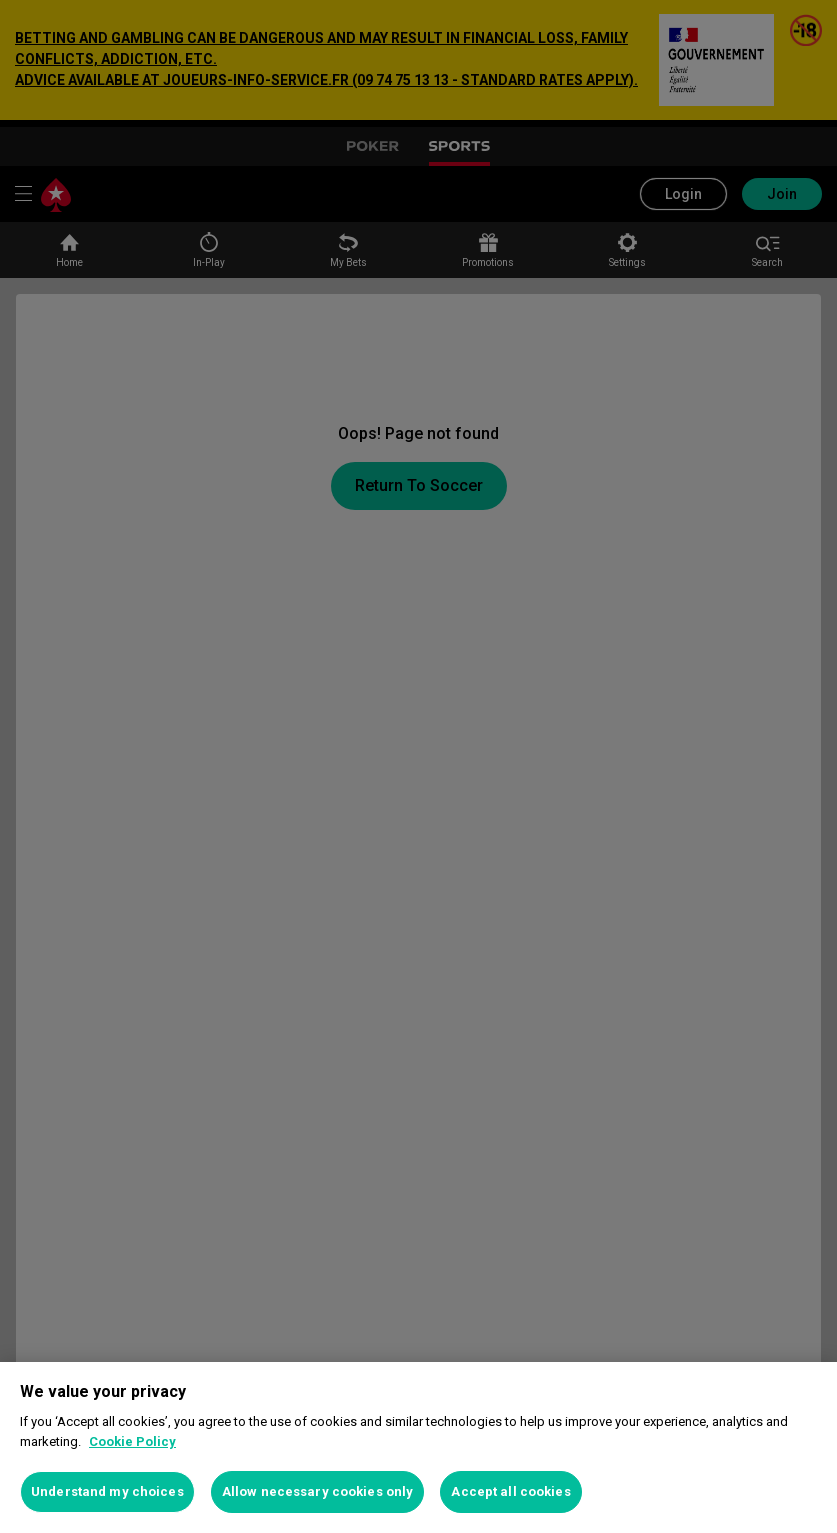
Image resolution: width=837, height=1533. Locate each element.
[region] (418, 1447)
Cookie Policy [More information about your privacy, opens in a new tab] (132, 1441)
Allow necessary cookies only (318, 1491)
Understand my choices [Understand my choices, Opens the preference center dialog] (107, 1491)
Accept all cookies (510, 1491)
